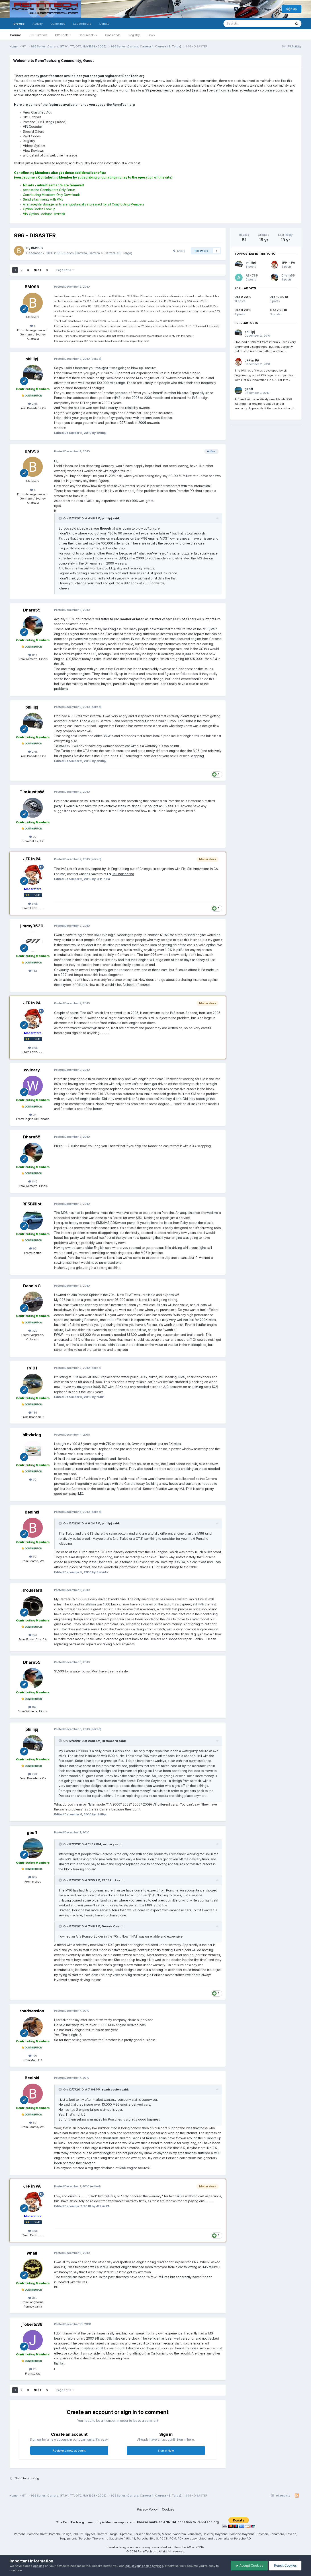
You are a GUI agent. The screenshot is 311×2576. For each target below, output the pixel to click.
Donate (104, 23)
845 (32, 654)
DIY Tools (63, 35)
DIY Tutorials (38, 35)
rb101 (32, 1368)
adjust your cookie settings (144, 2566)
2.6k (33, 403)
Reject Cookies (285, 2565)
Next (37, 270)
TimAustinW (32, 792)
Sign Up (291, 9)
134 (33, 1412)
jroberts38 (32, 2324)
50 (33, 1556)
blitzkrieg (32, 1434)
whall (32, 2253)
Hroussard (31, 1590)
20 (33, 2369)
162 (33, 970)
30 (33, 836)
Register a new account (69, 2450)
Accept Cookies (249, 2565)
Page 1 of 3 (65, 270)
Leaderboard (82, 23)
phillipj (31, 359)
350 (32, 2298)
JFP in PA (32, 859)
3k (32, 1114)
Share (179, 250)
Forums (16, 35)
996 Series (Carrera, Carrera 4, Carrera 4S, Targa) (94, 253)
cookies (38, 2566)
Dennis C (32, 1286)
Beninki (32, 1512)
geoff (32, 1832)
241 (33, 1635)
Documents (88, 35)
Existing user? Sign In (260, 9)
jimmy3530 (31, 926)
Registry (134, 35)
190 (33, 2055)
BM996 (32, 286)
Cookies (168, 2509)
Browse (19, 25)
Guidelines (58, 23)
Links (151, 35)
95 (33, 1248)
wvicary (32, 1070)
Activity (38, 23)
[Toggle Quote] (61, 518)
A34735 (252, 275)
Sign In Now (166, 2450)
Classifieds (113, 35)
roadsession (32, 2011)
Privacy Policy (147, 2509)
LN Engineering (123, 874)
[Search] (246, 23)
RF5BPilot (32, 1204)
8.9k (33, 903)
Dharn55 (32, 610)
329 (32, 1330)
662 (32, 1877)
